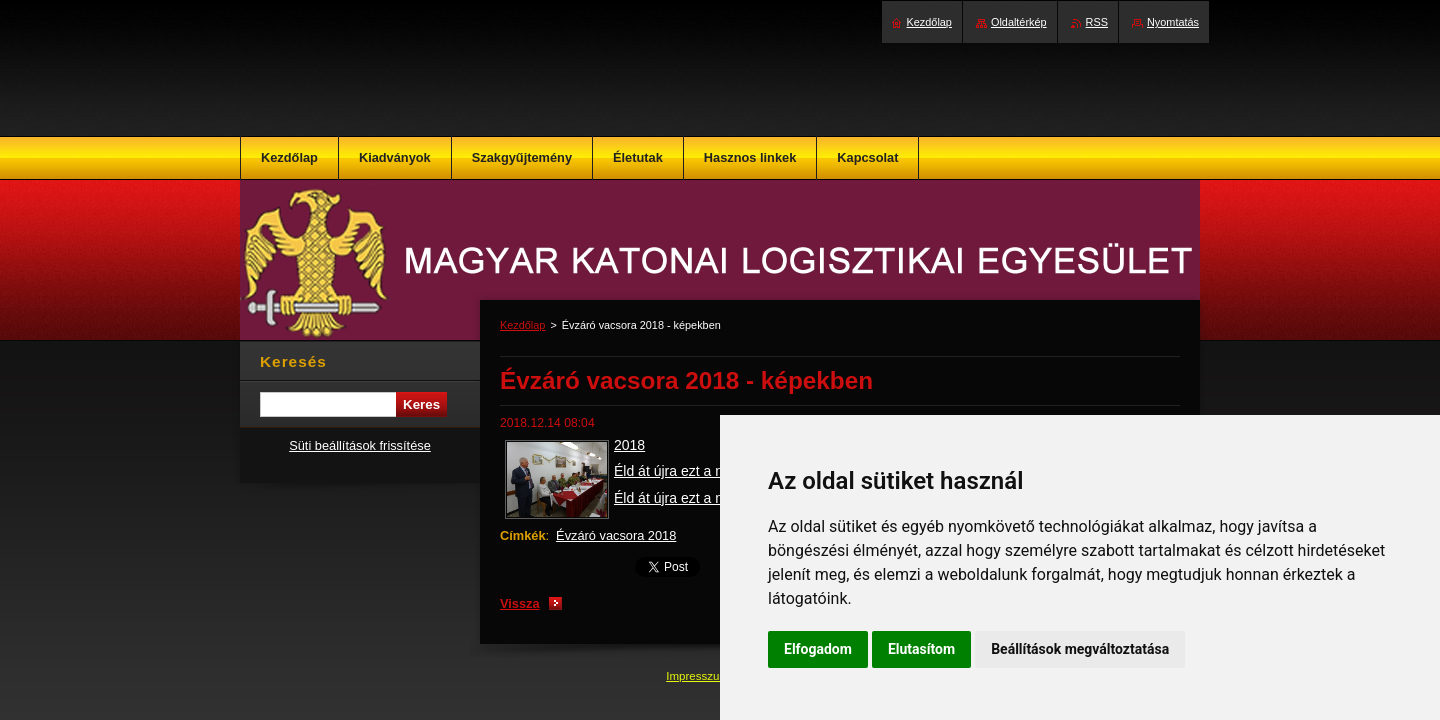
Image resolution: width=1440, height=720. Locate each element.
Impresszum (699, 676)
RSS (1097, 22)
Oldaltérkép (1019, 22)
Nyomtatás (1173, 22)
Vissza (520, 603)
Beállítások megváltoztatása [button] (1080, 649)
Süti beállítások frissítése (360, 445)
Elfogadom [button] (818, 649)
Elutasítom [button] (921, 649)
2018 (629, 445)
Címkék (523, 535)
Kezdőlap (522, 325)
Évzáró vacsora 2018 (616, 535)
